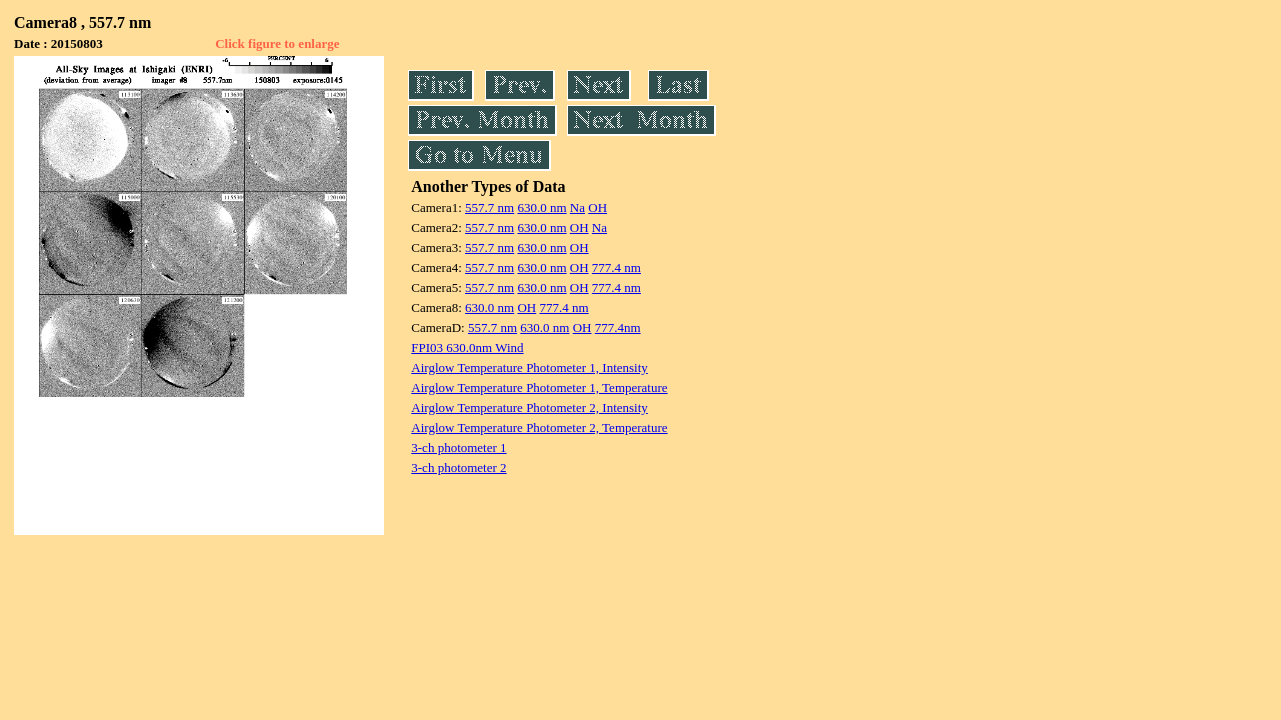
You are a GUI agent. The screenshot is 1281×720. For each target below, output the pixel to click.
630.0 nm (541, 207)
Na (577, 207)
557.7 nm (489, 207)
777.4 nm (616, 267)
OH (597, 207)
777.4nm (618, 327)
